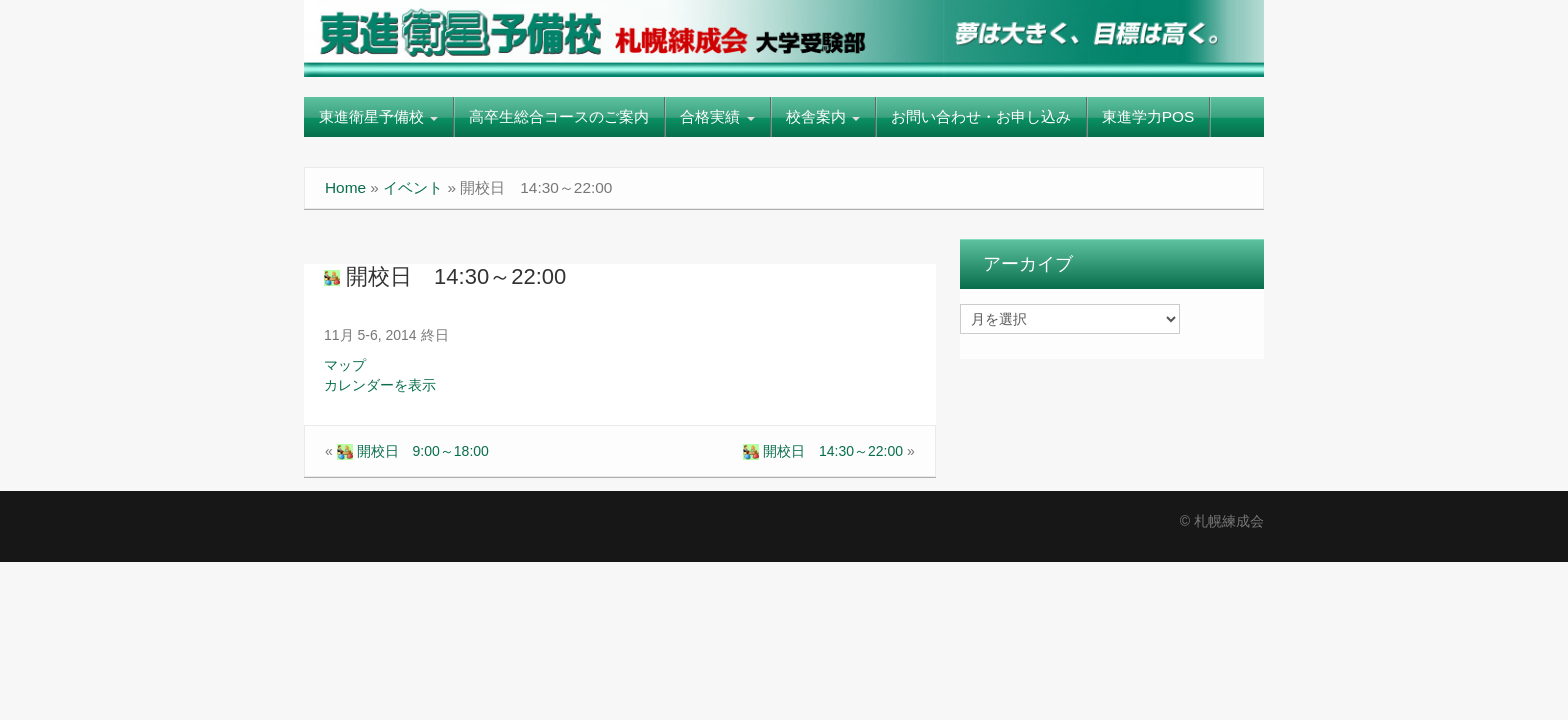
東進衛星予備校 (378, 116)
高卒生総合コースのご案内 (559, 116)
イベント (413, 187)
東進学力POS (1148, 116)
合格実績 (717, 116)
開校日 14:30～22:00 (445, 276)
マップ (345, 365)
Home (345, 187)
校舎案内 (823, 116)
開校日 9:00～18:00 (413, 451)
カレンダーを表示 (380, 385)
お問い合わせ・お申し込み (981, 116)
